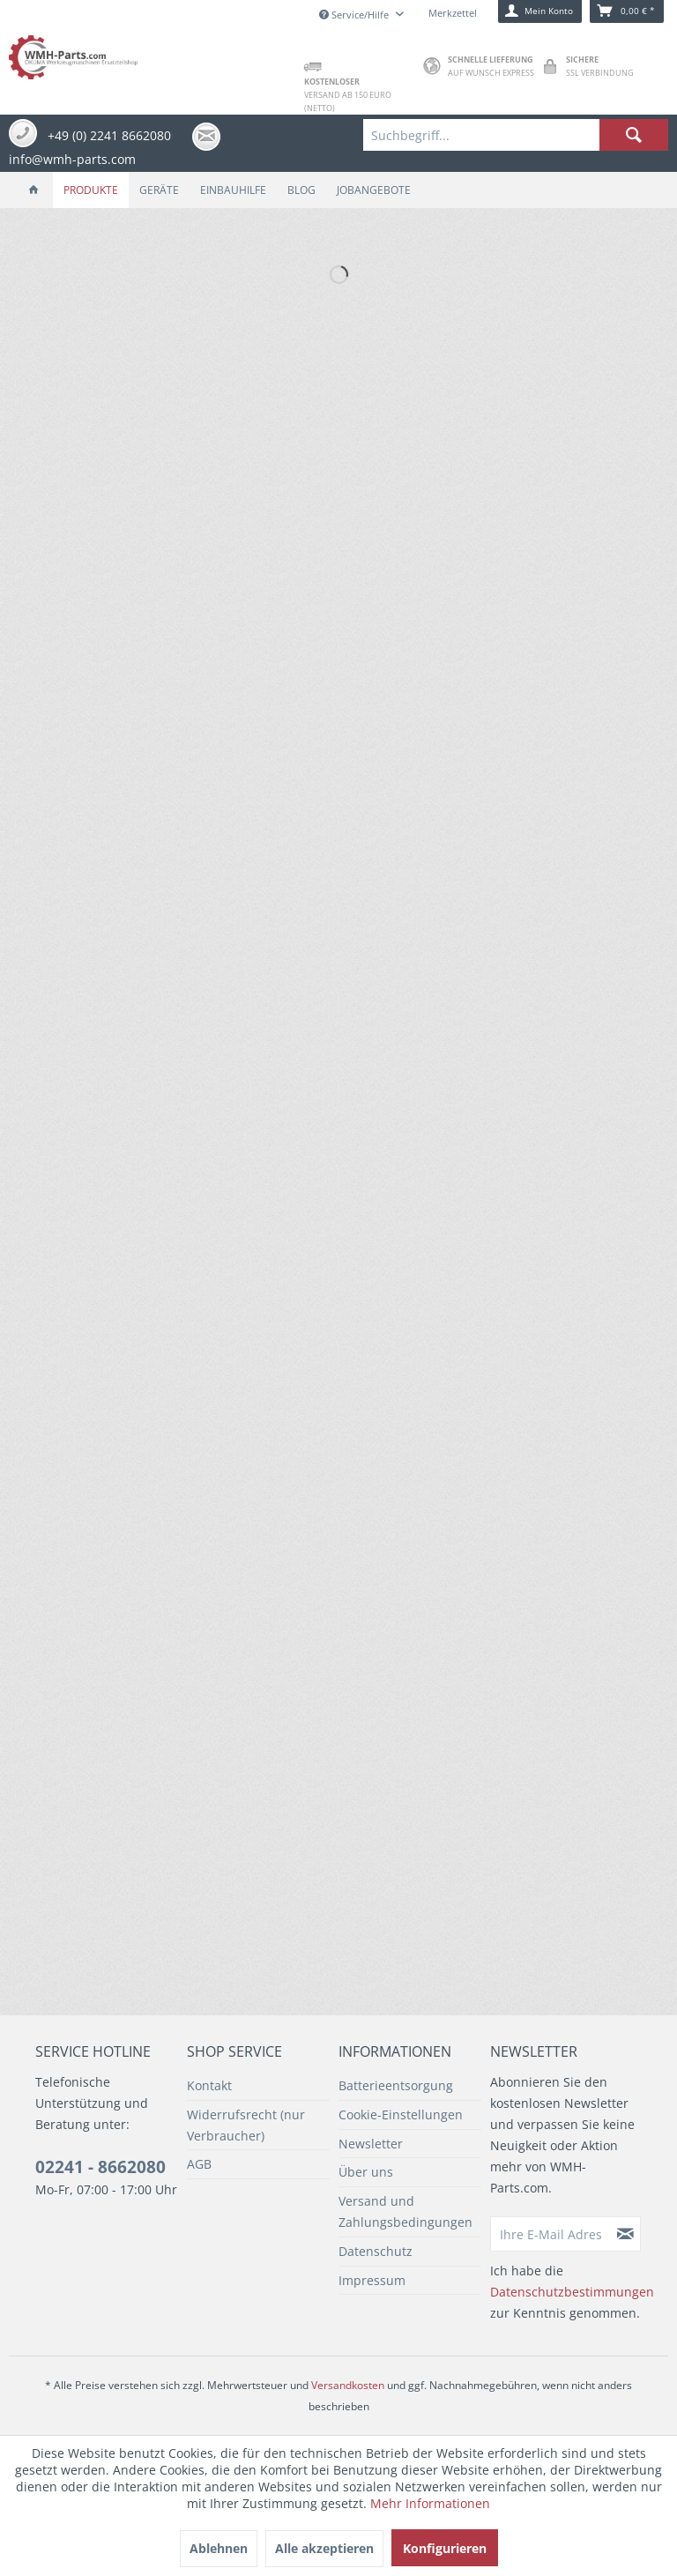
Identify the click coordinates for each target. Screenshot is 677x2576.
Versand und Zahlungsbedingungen (405, 2211)
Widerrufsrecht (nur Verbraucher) (246, 2125)
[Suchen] (633, 135)
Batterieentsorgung (395, 2085)
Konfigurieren (445, 2548)
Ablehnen (219, 2548)
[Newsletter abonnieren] (626, 2234)
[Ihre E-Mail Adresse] (551, 2234)
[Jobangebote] (373, 190)
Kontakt (209, 2085)
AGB (199, 2163)
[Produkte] (91, 190)
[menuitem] (515, 135)
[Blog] (301, 190)
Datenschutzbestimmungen (572, 2291)
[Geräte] (159, 190)
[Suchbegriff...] (515, 135)
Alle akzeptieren (324, 2548)
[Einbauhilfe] (233, 190)
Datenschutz (375, 2251)
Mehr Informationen (430, 2503)
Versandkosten (347, 2385)
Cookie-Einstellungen (400, 2114)
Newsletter (370, 2143)
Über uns (365, 2171)
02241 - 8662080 (100, 2166)
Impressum (371, 2280)
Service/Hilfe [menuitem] (355, 14)
